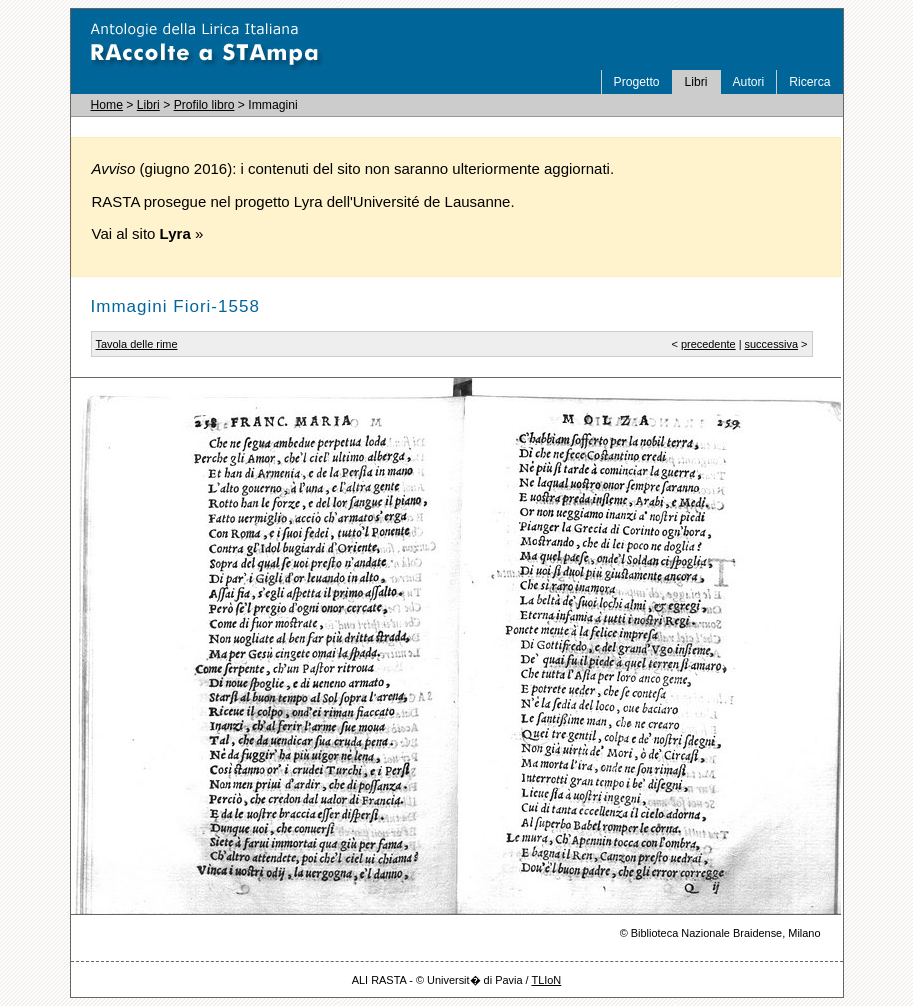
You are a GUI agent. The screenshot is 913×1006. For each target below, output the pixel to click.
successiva (772, 344)
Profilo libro (204, 105)
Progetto (637, 82)
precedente (708, 344)
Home (107, 105)
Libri (696, 82)
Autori (749, 82)
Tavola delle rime (137, 344)
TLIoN (546, 980)
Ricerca (809, 82)
